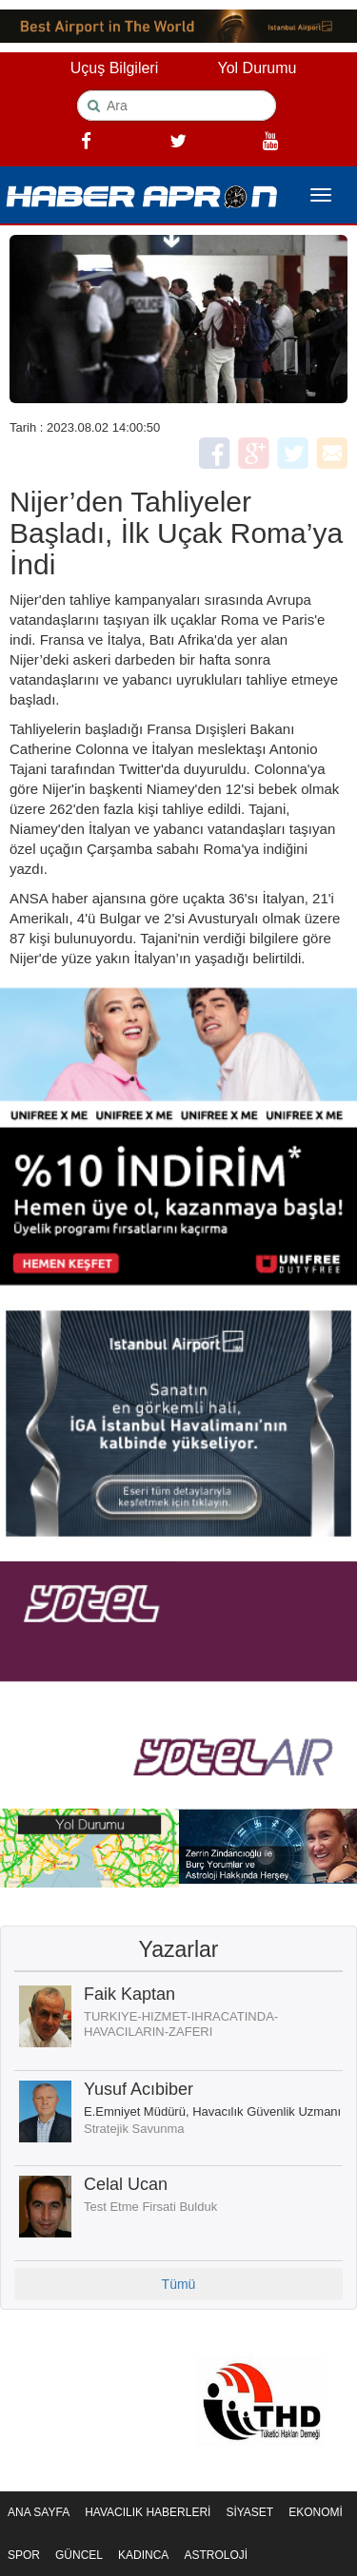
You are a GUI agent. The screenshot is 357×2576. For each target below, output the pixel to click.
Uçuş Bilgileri (114, 68)
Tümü (179, 2284)
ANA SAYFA (38, 2512)
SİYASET (249, 2512)
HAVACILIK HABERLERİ (147, 2512)
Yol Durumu (256, 68)
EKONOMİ (315, 2512)
